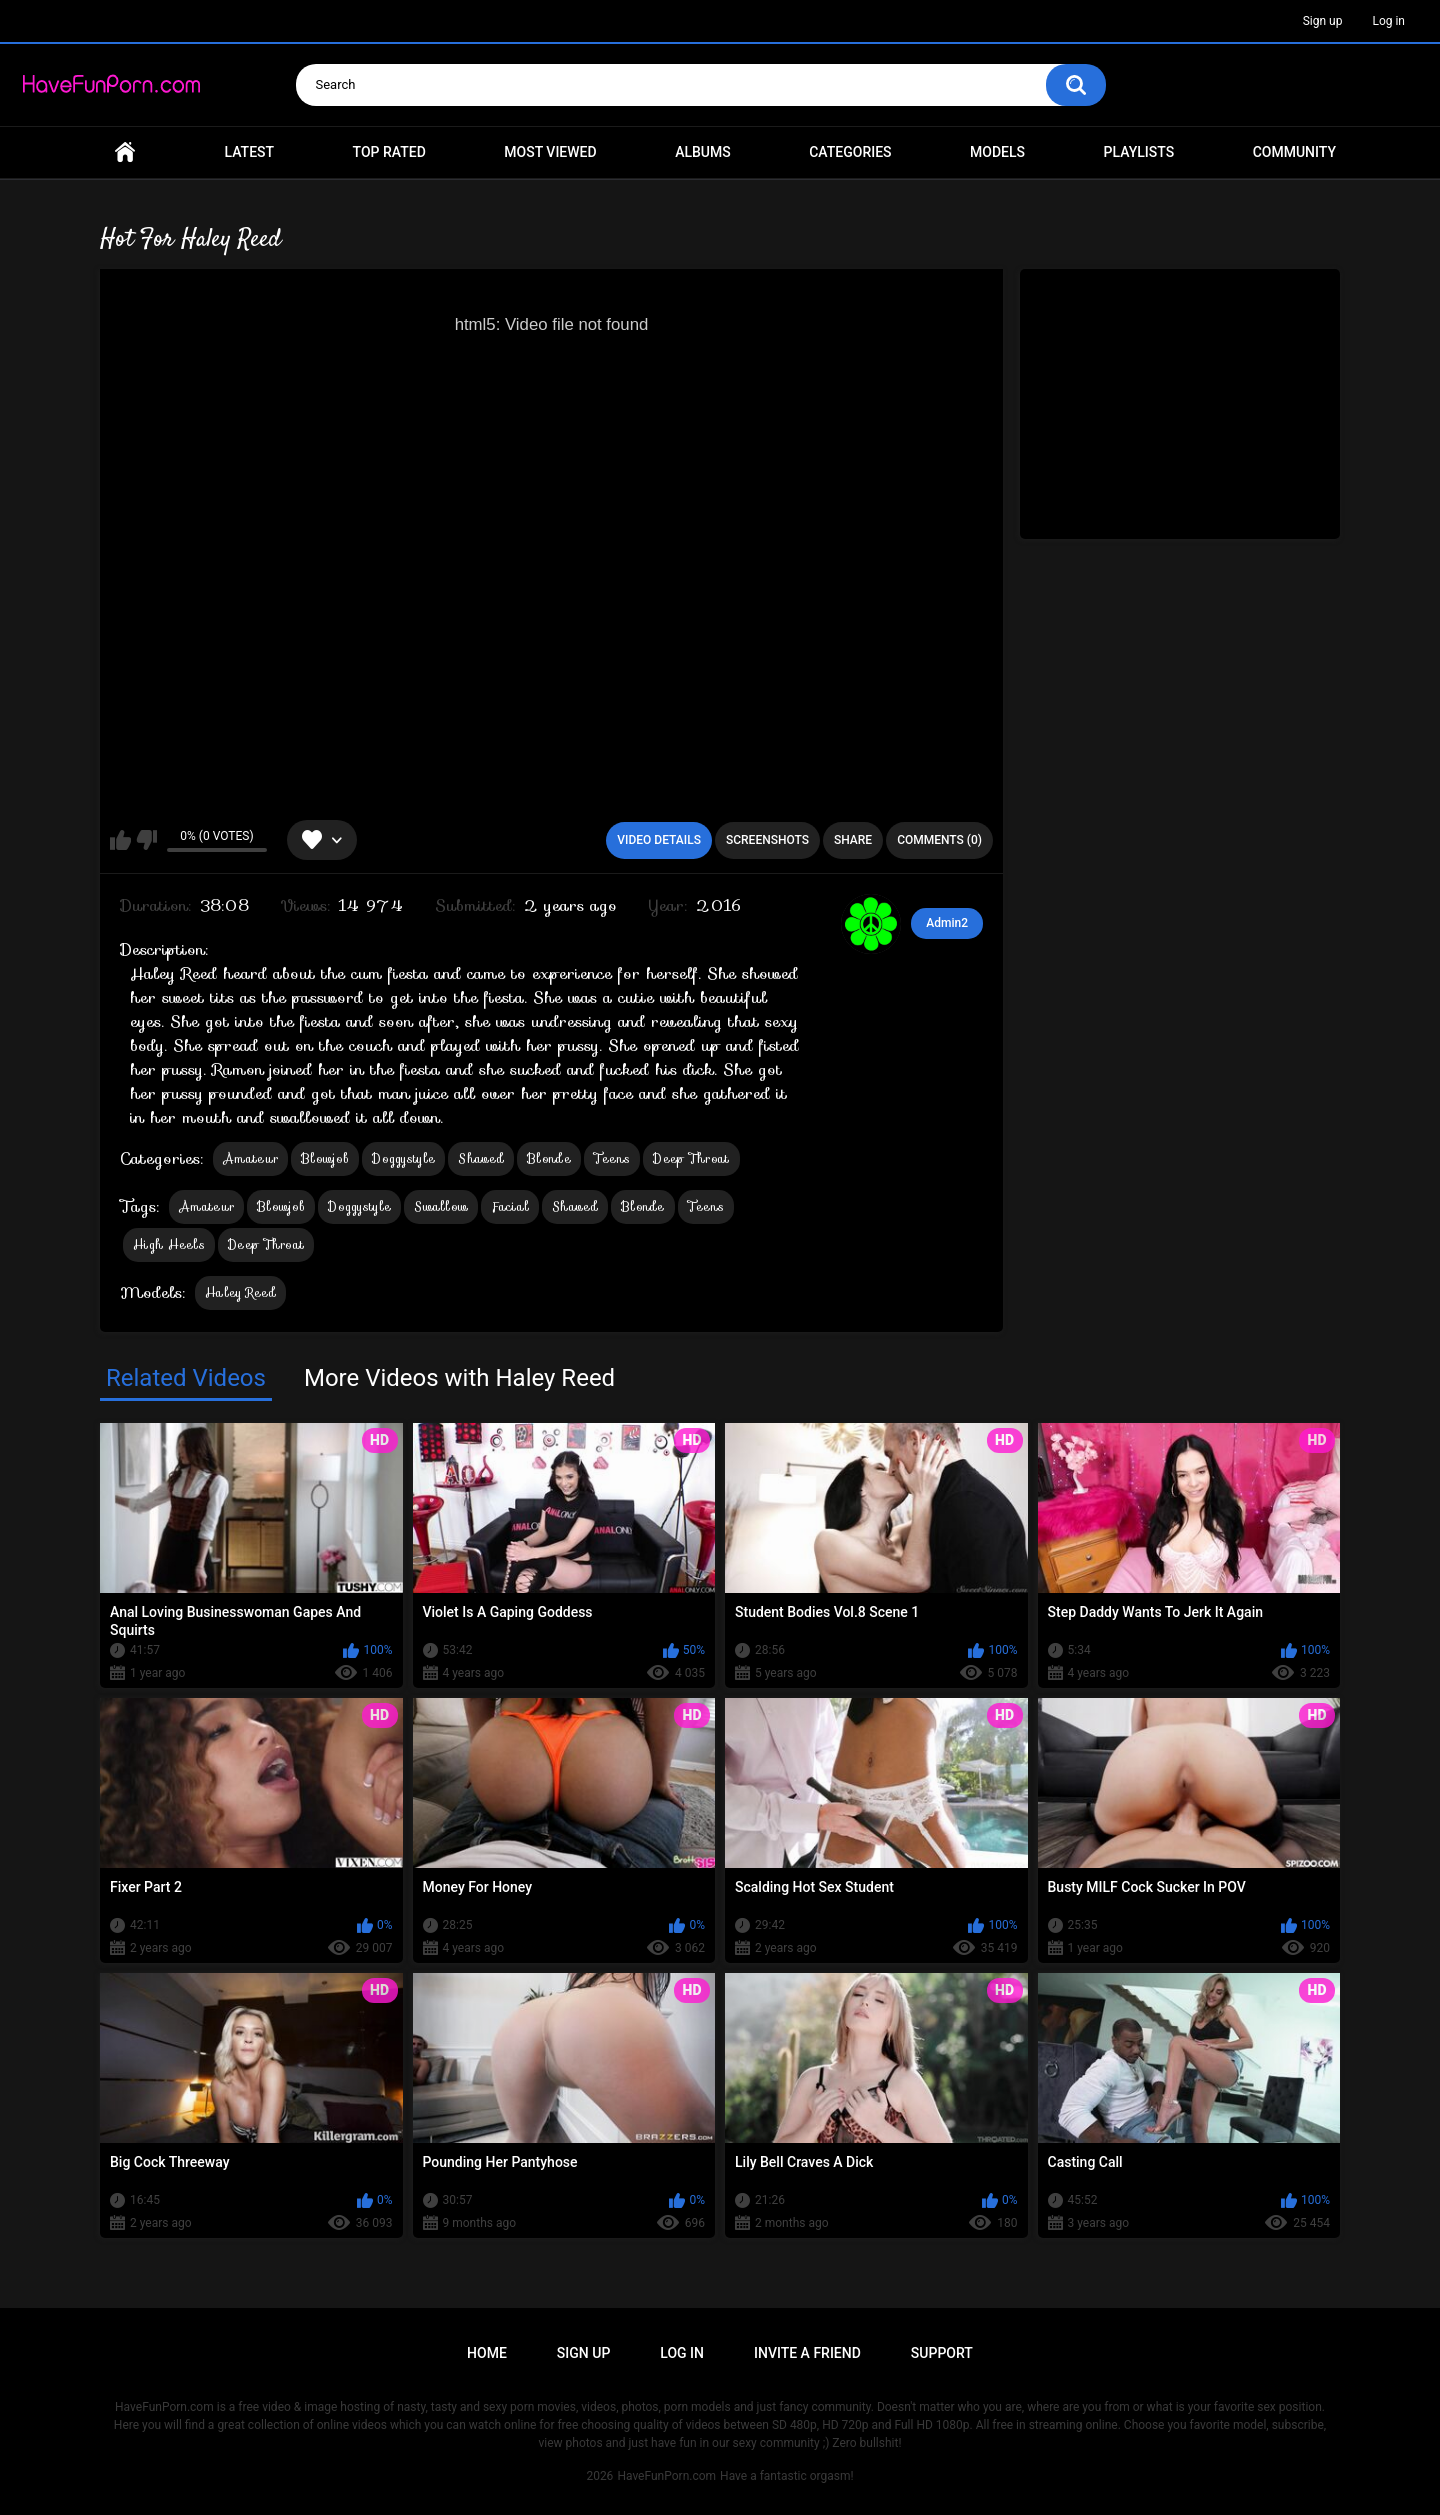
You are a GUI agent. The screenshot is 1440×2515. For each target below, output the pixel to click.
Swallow (441, 1206)
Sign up (1323, 21)
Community (1294, 152)
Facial (510, 1206)
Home (125, 152)
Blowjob (325, 1158)
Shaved (481, 1158)
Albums (703, 152)
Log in (1388, 21)
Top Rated (389, 152)
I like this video (120, 840)
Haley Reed (240, 1292)
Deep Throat (691, 1158)
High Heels (169, 1244)
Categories (850, 152)
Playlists (1139, 152)
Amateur (250, 1158)
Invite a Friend (807, 2353)
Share (853, 840)
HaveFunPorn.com (666, 2476)
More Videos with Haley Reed (459, 1378)
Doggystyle (403, 1158)
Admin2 (947, 923)
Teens (612, 1158)
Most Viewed (550, 152)
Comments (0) (939, 840)
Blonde (549, 1158)
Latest (250, 152)
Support (942, 2353)
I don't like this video (146, 840)
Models (997, 152)
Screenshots (767, 840)
